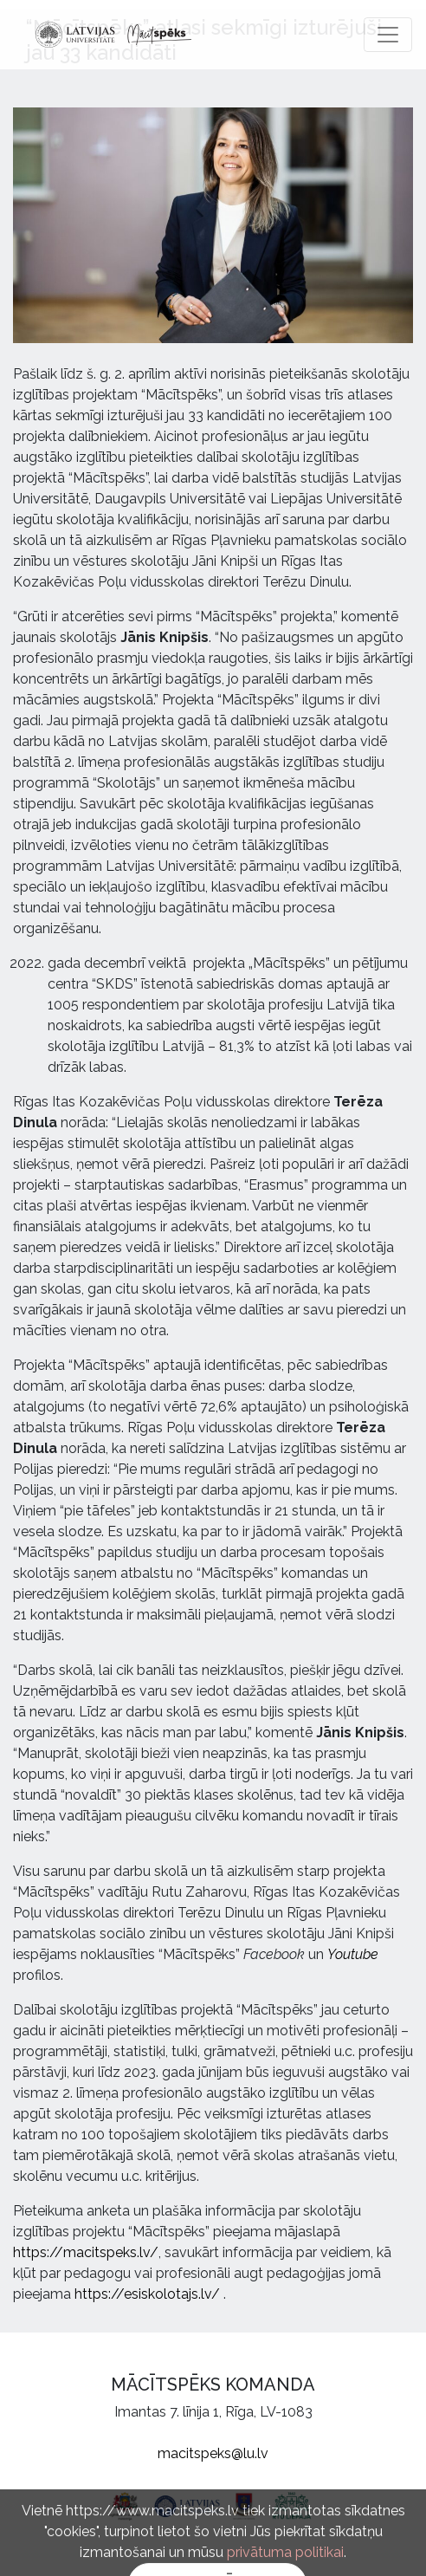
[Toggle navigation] (388, 34)
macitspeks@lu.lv (213, 2453)
